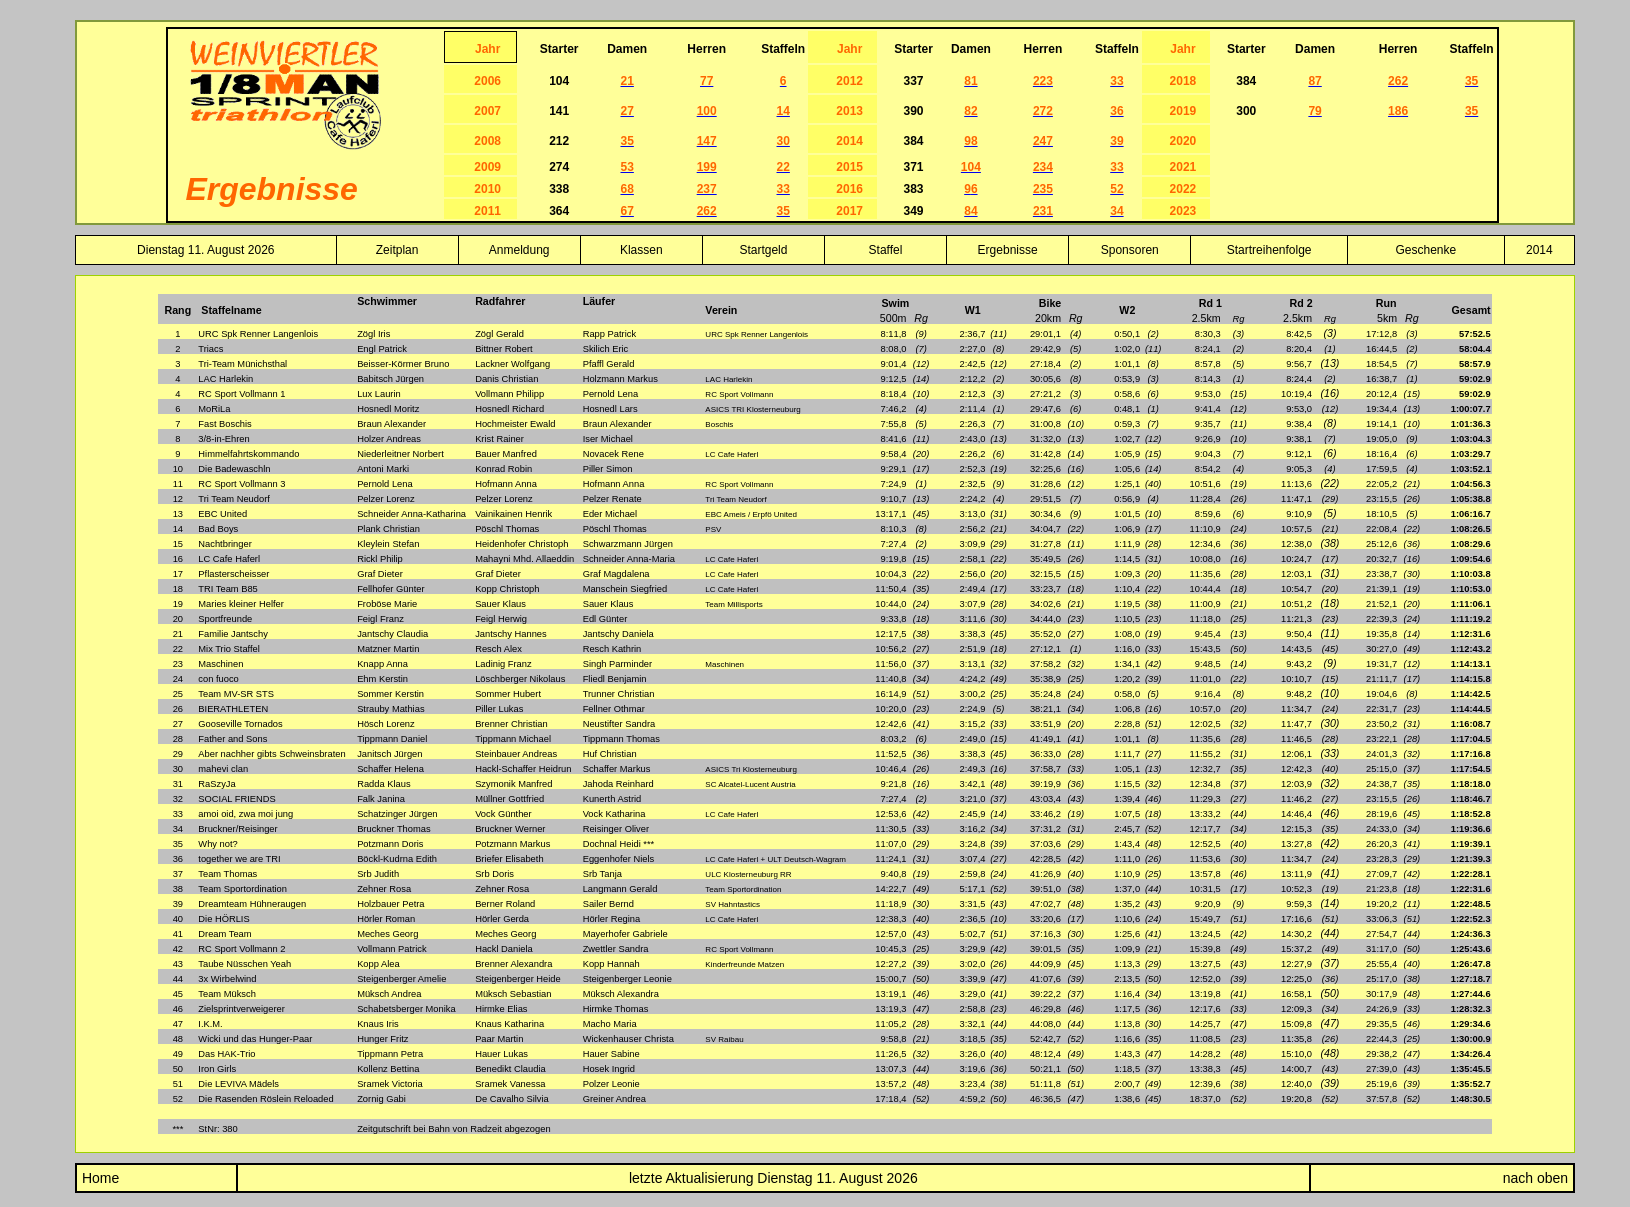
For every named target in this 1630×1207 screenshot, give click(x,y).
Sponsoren (1130, 250)
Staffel (886, 250)
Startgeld (763, 250)
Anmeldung (519, 250)
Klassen (641, 250)
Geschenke (1426, 250)
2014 (1539, 250)
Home (98, 1178)
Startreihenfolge (1269, 250)
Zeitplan (397, 250)
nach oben (1535, 1178)
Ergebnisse (1008, 250)
